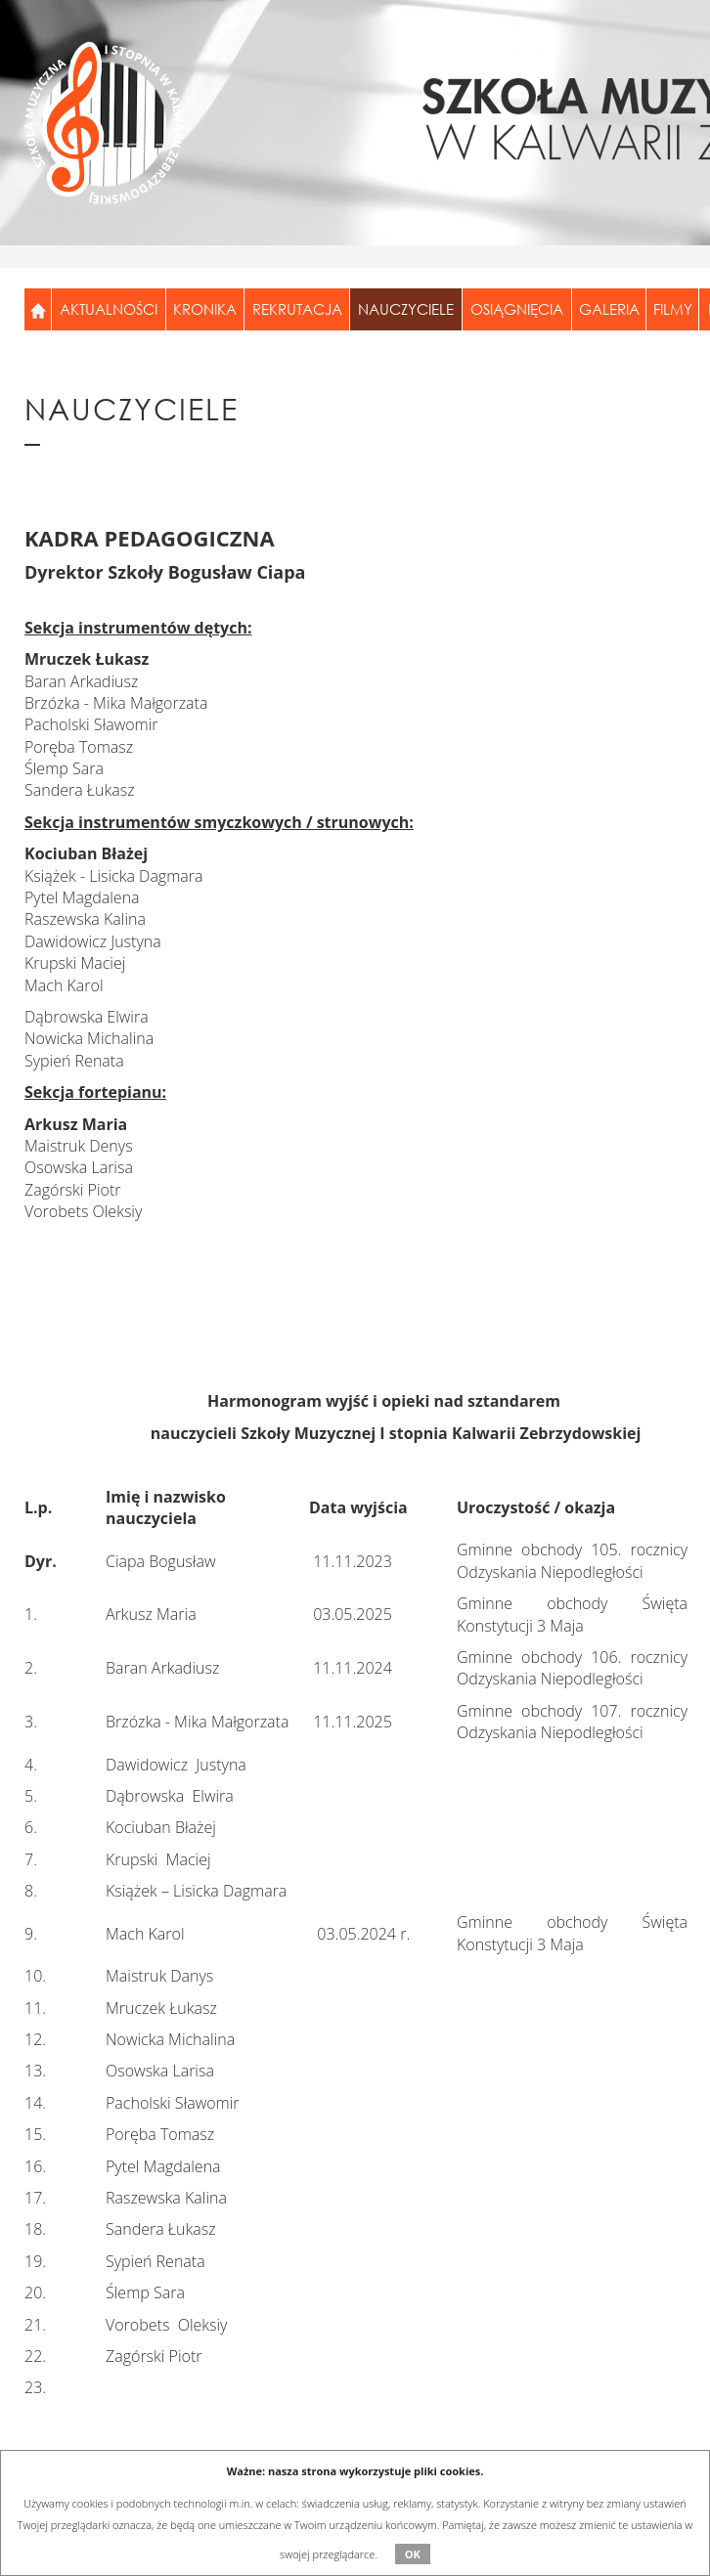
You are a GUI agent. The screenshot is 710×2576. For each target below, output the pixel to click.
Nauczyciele (406, 309)
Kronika (205, 309)
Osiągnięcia (516, 309)
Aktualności (108, 309)
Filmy (672, 309)
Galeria (609, 309)
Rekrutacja (297, 309)
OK (413, 2554)
